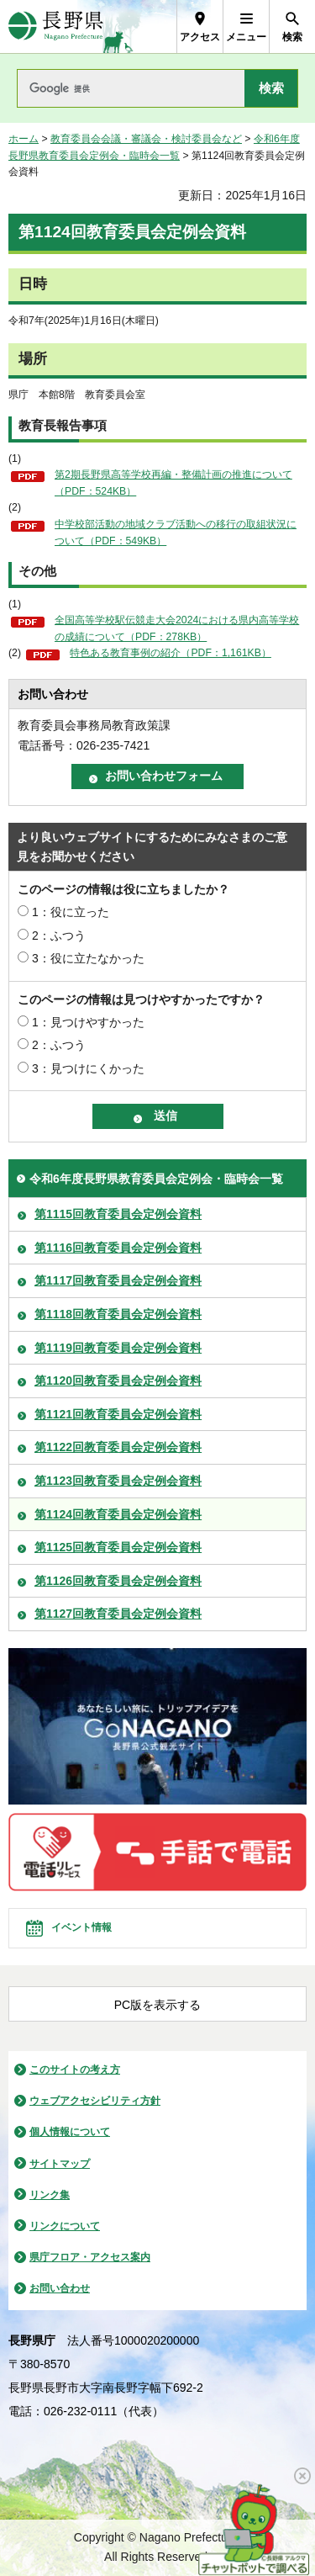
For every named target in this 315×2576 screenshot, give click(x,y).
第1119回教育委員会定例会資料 (118, 1347)
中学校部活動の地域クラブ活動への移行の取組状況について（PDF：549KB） (176, 532)
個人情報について (69, 2132)
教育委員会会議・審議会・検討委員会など (146, 139)
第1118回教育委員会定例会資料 (118, 1314)
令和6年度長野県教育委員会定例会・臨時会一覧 (156, 1178)
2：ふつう (59, 935)
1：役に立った (70, 912)
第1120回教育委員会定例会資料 (118, 1380)
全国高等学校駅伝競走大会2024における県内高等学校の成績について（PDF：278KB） (177, 628)
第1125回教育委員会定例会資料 (118, 1547)
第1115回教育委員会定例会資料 (118, 1214)
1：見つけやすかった (88, 1022)
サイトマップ (59, 2164)
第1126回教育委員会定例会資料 (118, 1580)
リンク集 (49, 2195)
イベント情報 (81, 1927)
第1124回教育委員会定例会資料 (118, 1514)
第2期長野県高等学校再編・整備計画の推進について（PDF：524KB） (173, 483)
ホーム (23, 139)
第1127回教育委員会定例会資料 (118, 1613)
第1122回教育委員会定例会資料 (118, 1447)
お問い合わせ (59, 2288)
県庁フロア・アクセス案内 (89, 2257)
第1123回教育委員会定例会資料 (118, 1480)
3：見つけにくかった (88, 1068)
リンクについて (64, 2226)
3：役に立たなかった (88, 958)
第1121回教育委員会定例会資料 (118, 1414)
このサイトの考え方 (74, 2069)
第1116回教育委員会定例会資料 (118, 1247)
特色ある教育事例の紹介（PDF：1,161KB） (170, 653)
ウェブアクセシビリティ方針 (94, 2101)
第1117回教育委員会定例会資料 (118, 1280)
